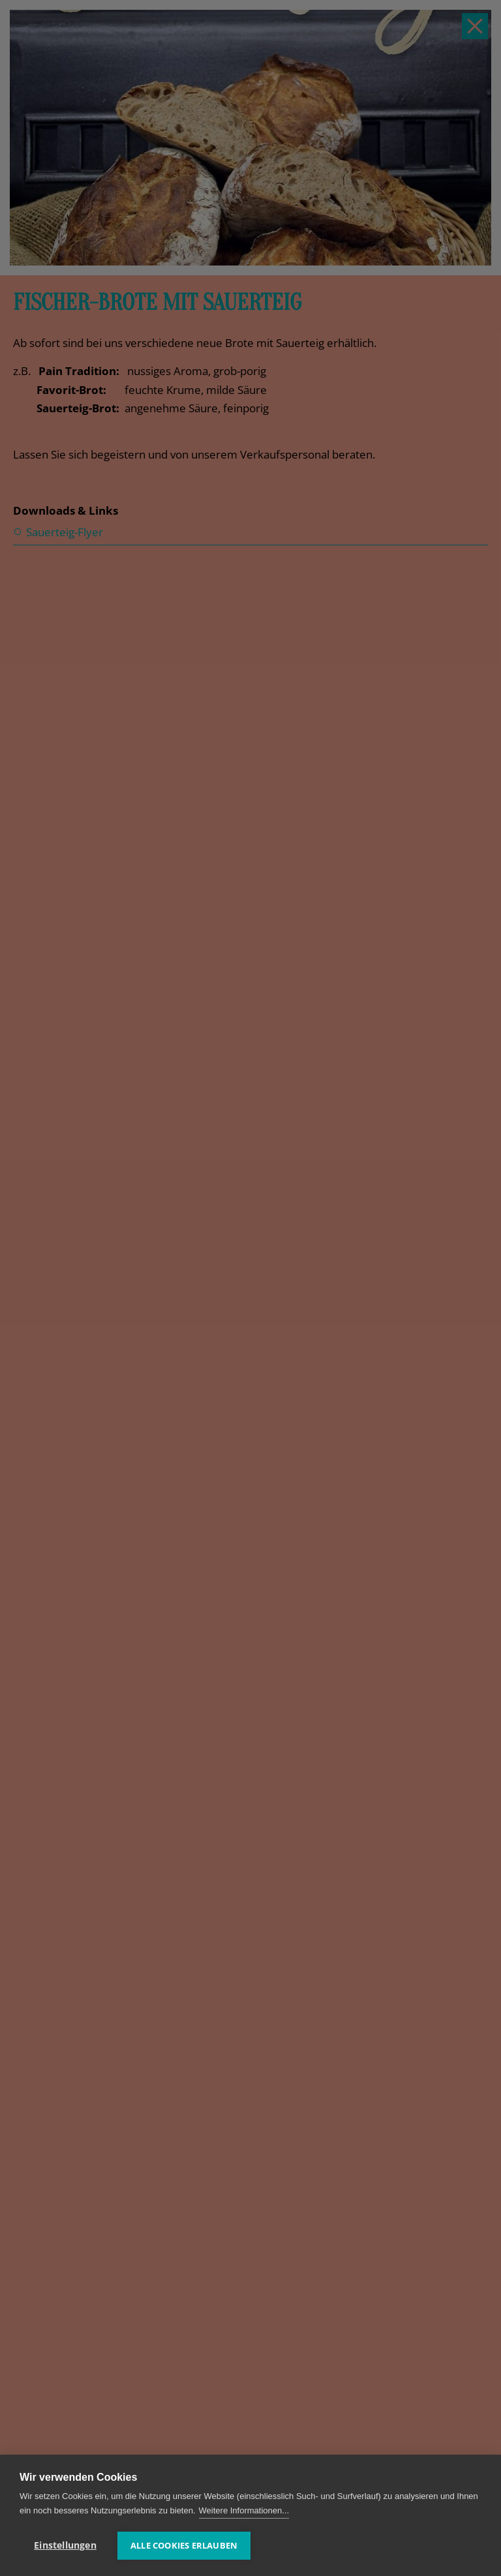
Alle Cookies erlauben (183, 2545)
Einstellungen (65, 2545)
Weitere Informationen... (244, 2510)
